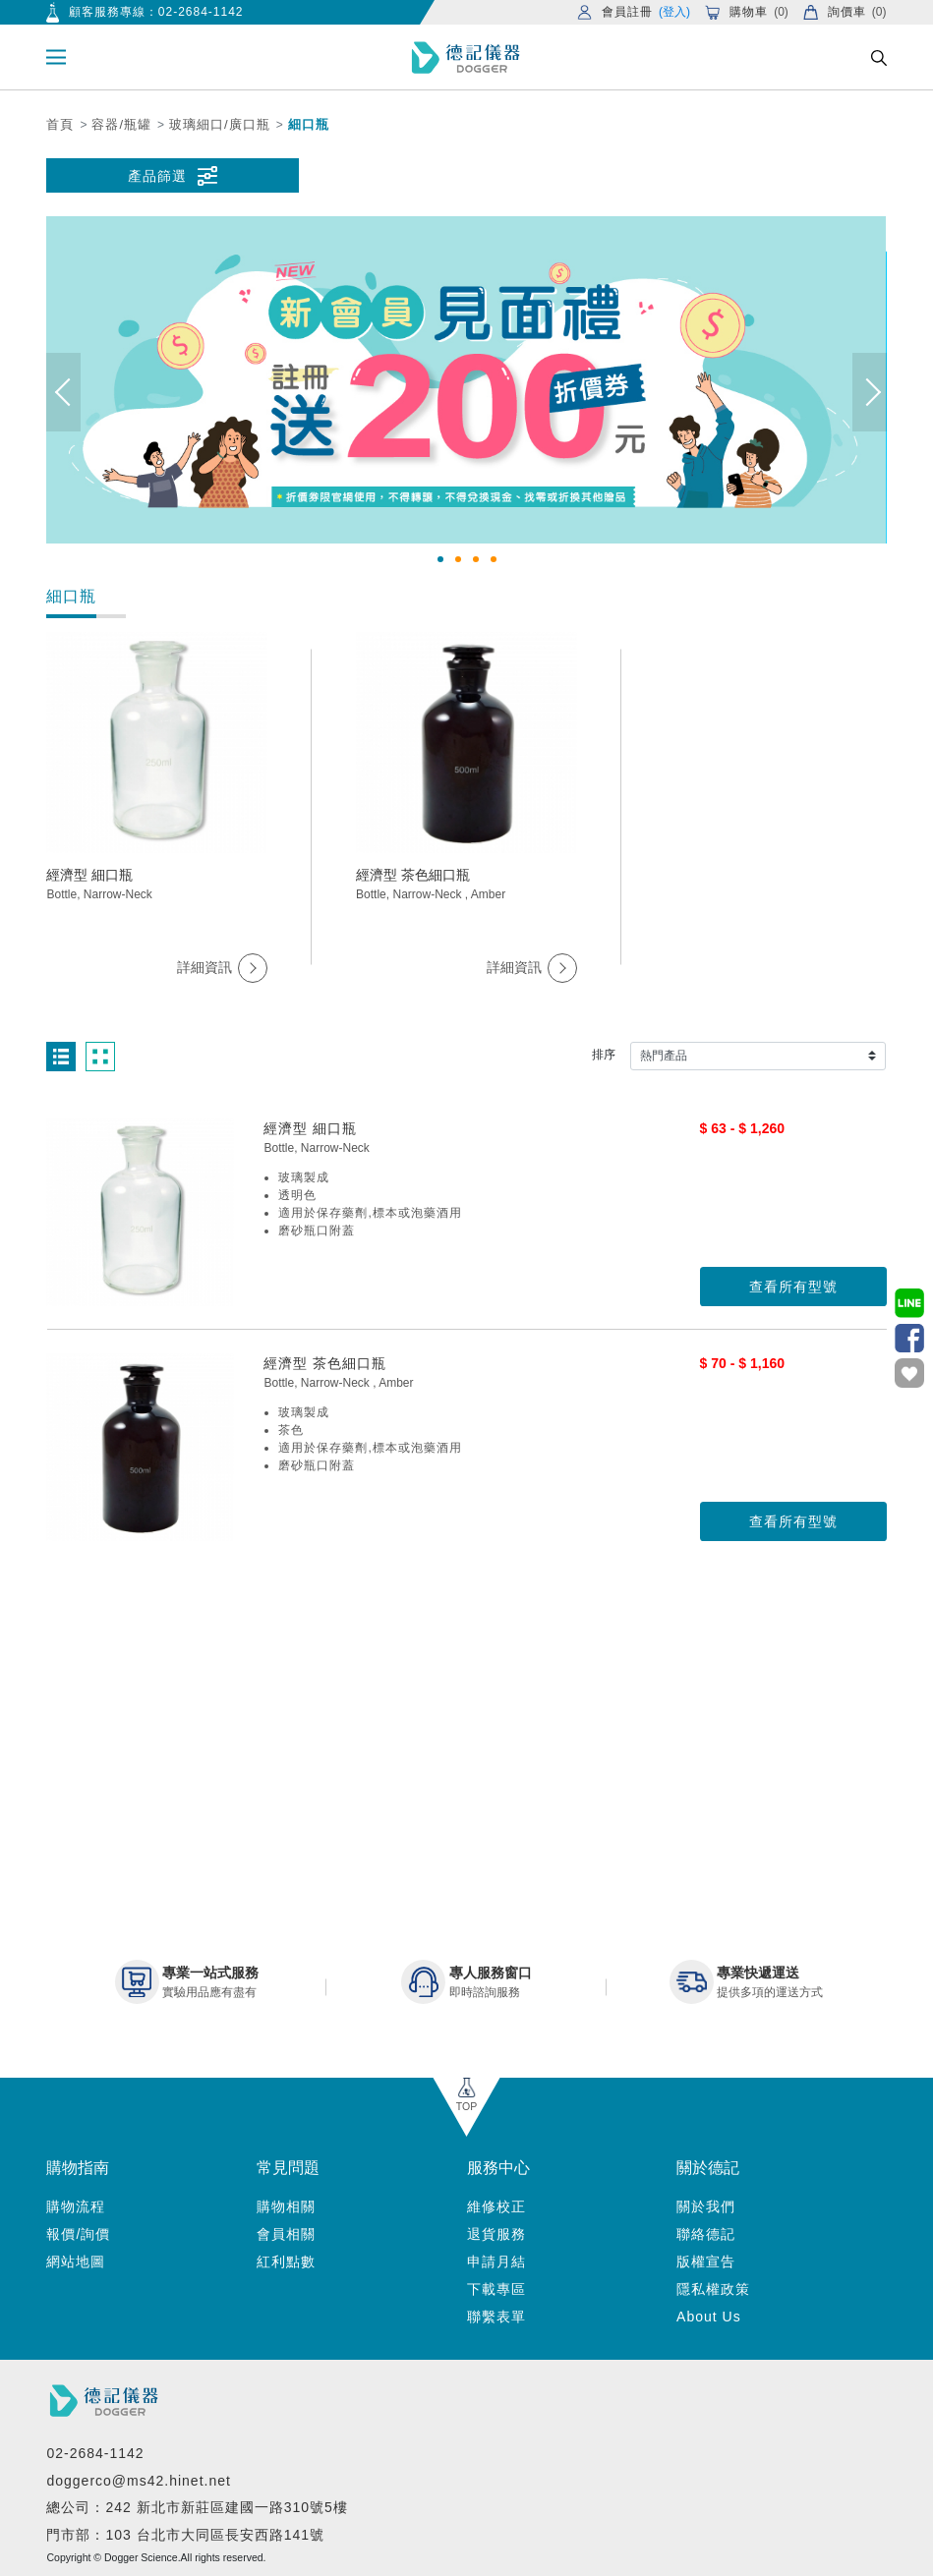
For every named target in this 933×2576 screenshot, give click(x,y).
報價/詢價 (78, 2234)
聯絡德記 (705, 2234)
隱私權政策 (713, 2289)
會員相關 (286, 2234)
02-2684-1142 (201, 12)
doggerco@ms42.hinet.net (138, 2481)
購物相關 (286, 2206)
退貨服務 (496, 2234)
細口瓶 (308, 124)
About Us (708, 2316)
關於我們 (705, 2206)
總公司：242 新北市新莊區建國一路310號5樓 (196, 2507)
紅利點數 (286, 2261)
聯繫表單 (496, 2316)
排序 (603, 1054)
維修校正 (496, 2206)
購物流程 (75, 2206)
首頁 (60, 124)
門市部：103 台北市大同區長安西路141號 (185, 2535)
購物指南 (77, 2167)
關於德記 (707, 2167)
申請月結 (496, 2261)
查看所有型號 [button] (793, 1286)
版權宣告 (705, 2261)
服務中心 (498, 2167)
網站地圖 (75, 2261)
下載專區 (496, 2289)
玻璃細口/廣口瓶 (219, 124)
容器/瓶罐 (121, 124)
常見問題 (288, 2167)
